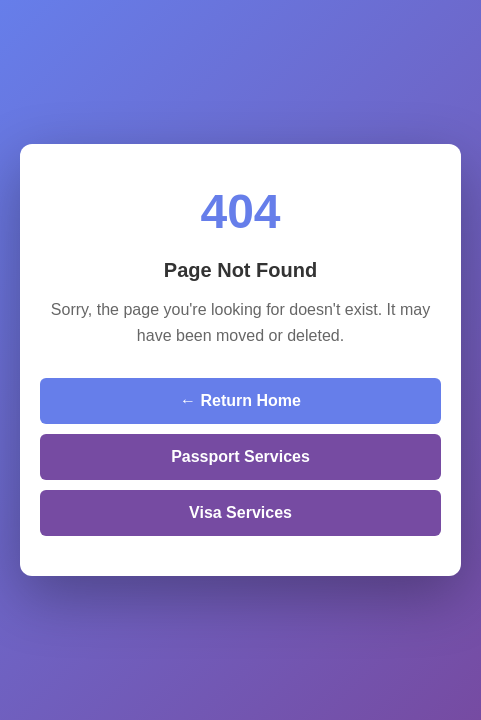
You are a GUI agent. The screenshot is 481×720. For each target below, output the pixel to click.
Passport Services (240, 456)
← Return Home (240, 400)
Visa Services (240, 512)
